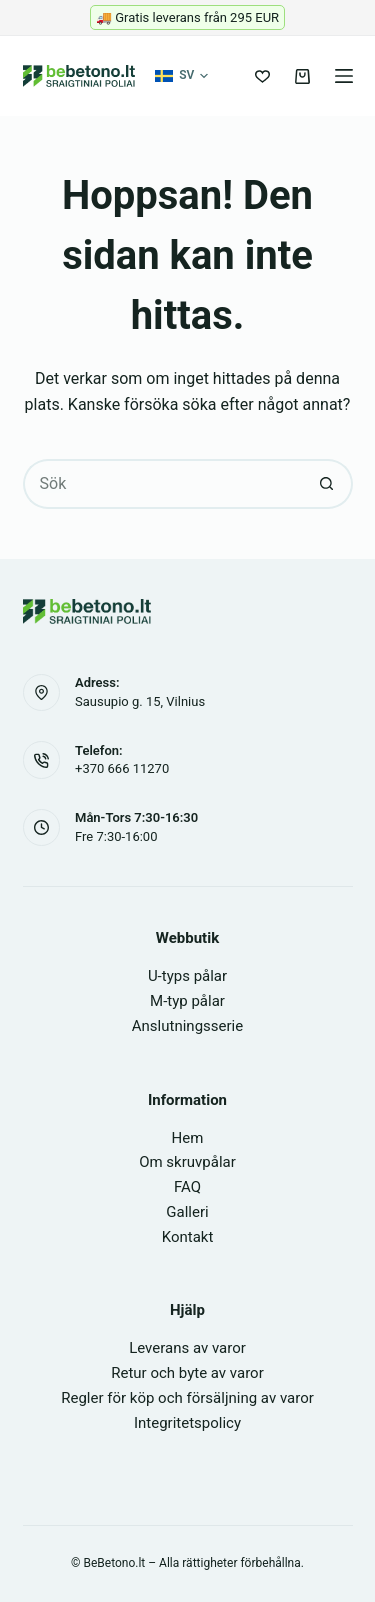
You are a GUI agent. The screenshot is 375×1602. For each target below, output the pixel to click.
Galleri (187, 1212)
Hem (188, 1138)
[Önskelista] (262, 76)
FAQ (187, 1187)
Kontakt (188, 1237)
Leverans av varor (187, 1348)
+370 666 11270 (122, 768)
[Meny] (344, 76)
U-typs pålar (187, 976)
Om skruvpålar (187, 1162)
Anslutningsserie (187, 1026)
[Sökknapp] (328, 484)
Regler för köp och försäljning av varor (187, 1398)
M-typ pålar (187, 1001)
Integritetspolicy (187, 1423)
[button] (181, 76)
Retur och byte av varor (187, 1373)
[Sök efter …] (163, 484)
